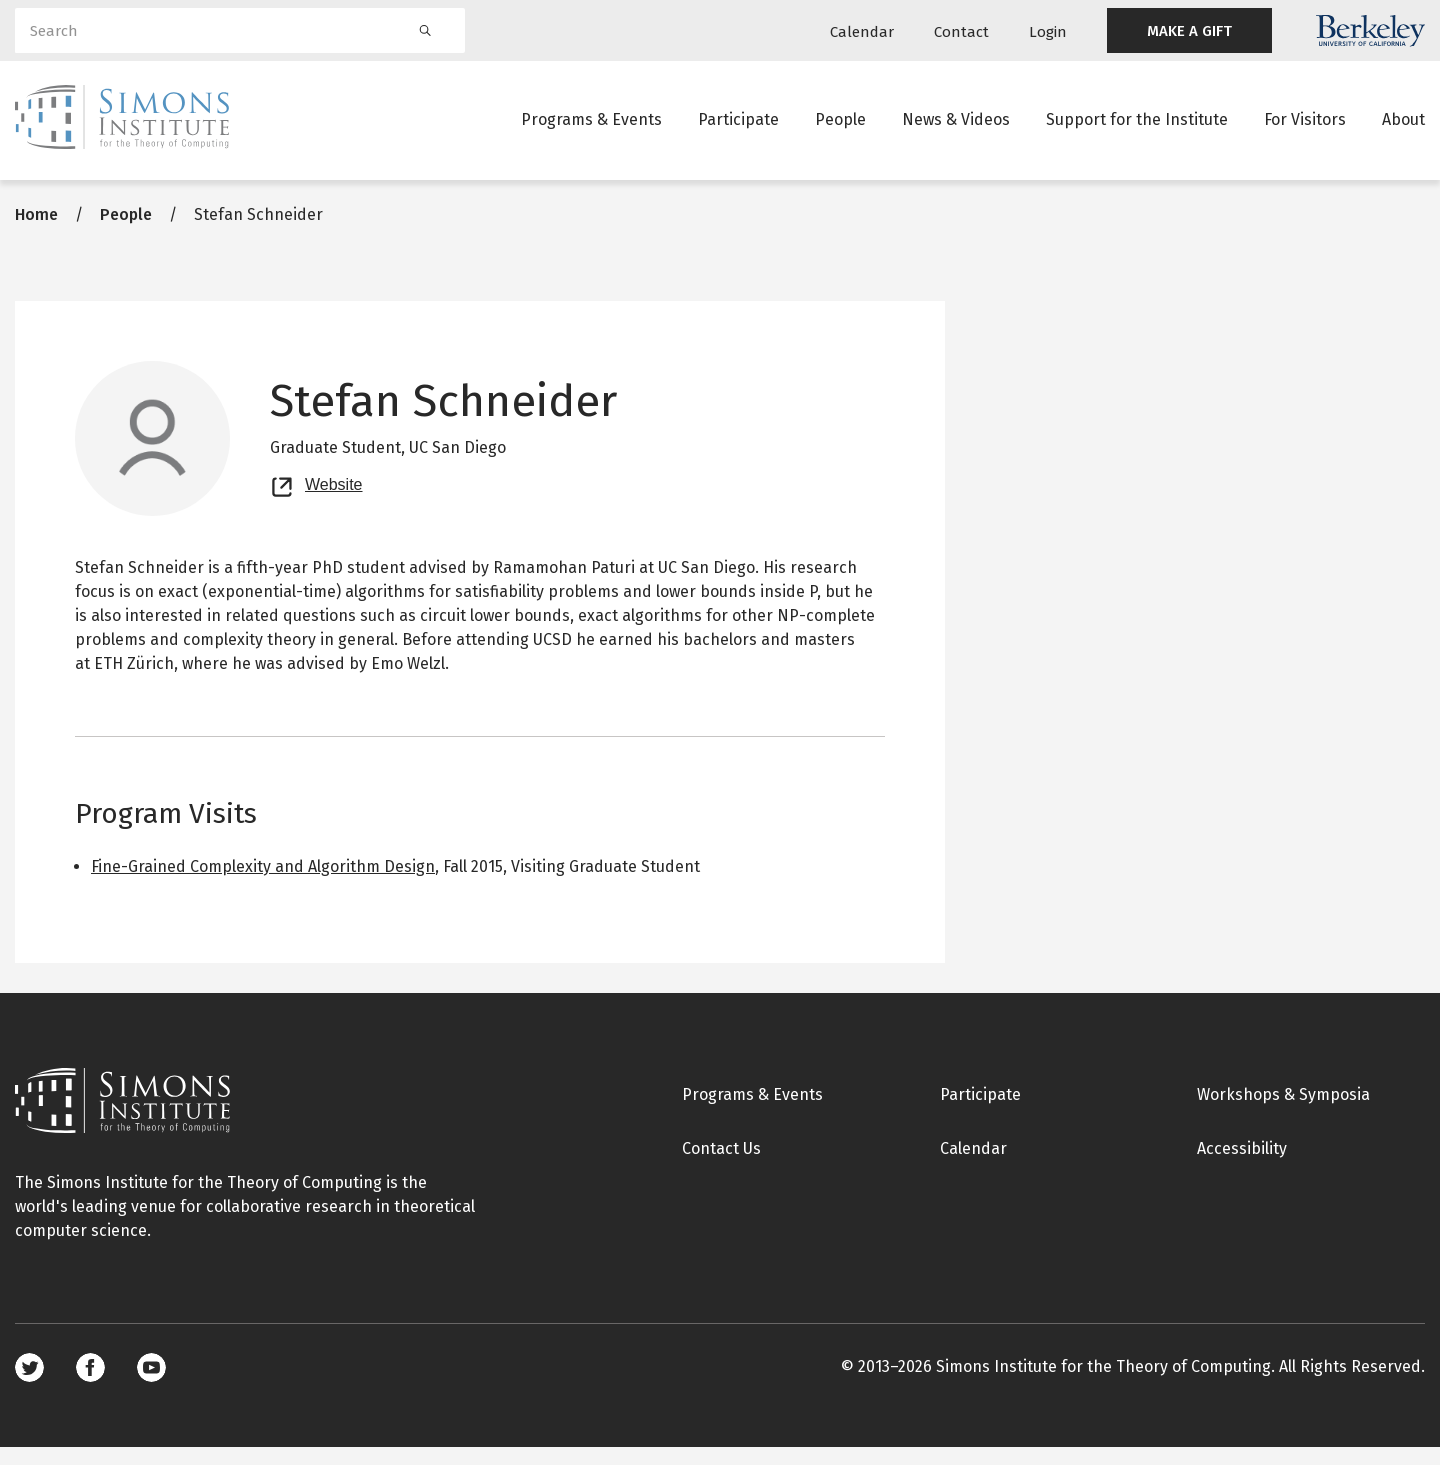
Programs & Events (591, 124)
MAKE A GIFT (1189, 31)
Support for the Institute (1137, 124)
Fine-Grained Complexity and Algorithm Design (263, 884)
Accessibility (1242, 1166)
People (840, 124)
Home (36, 232)
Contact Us (721, 1166)
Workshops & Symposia (1283, 1112)
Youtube (151, 1385)
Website (334, 500)
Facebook (90, 1385)
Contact (961, 32)
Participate (738, 124)
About (1403, 124)
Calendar (862, 32)
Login (1048, 32)
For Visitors (1305, 124)
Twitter (29, 1385)
